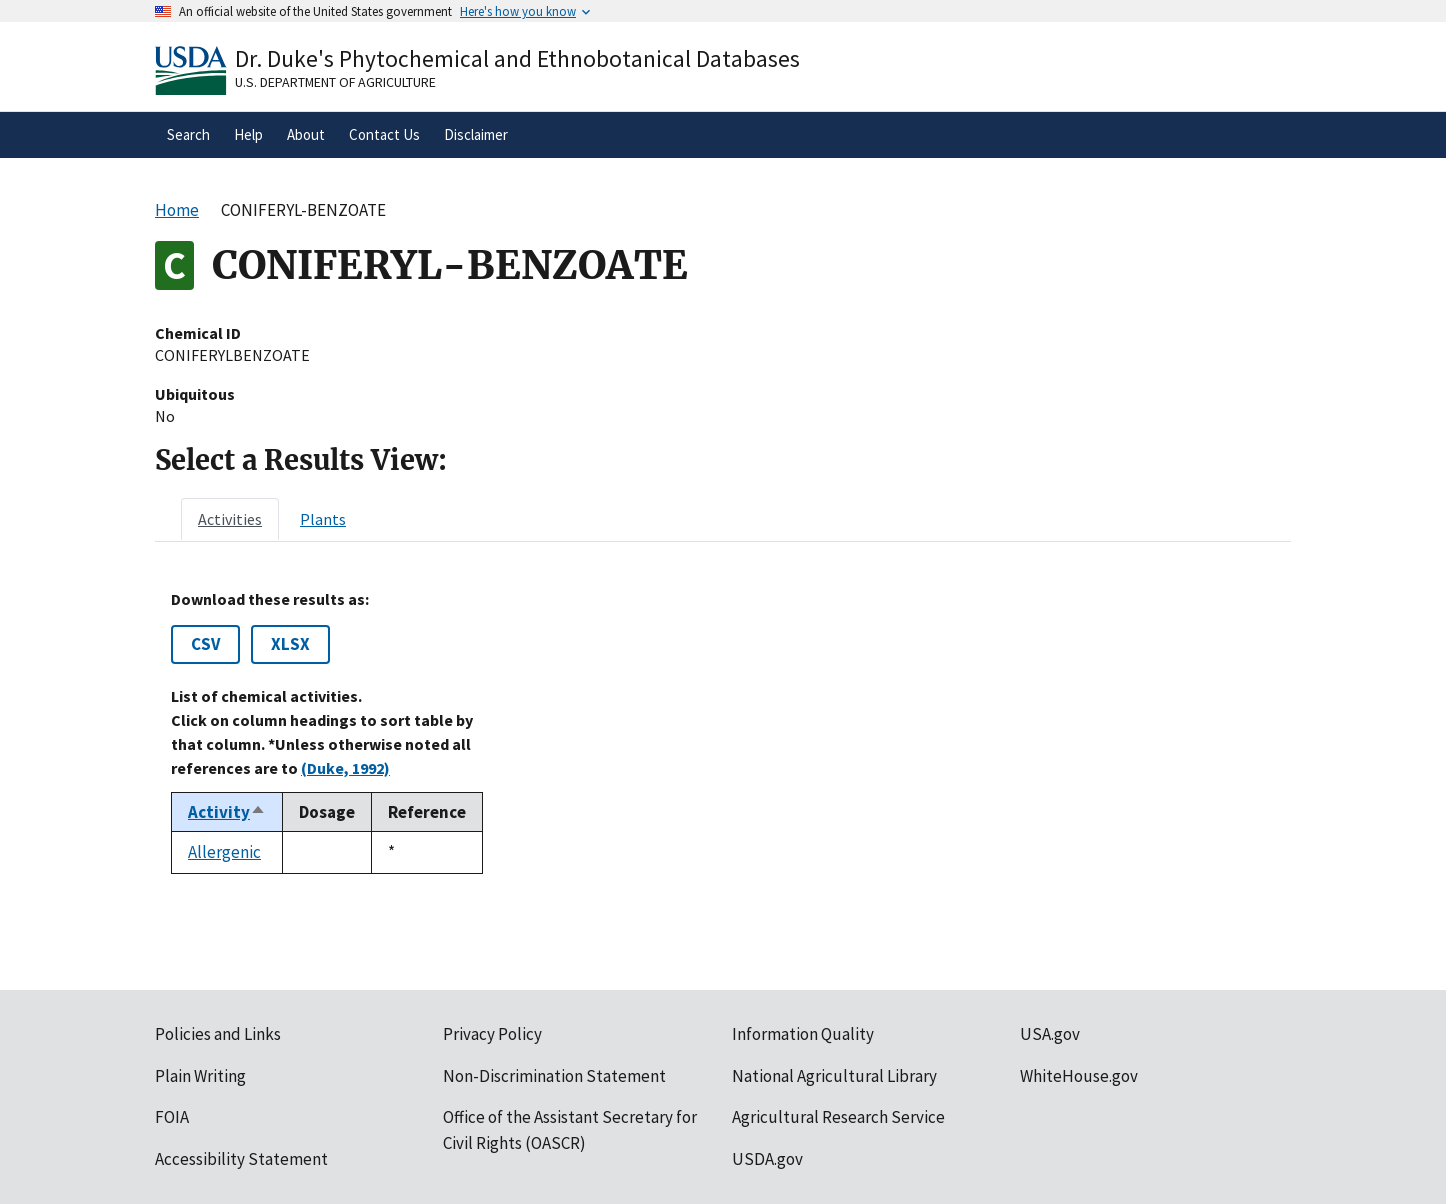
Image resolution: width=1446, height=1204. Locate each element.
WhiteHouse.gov (1079, 1076)
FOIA (172, 1117)
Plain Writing (200, 1076)
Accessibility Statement (241, 1159)
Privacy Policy (492, 1034)
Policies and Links (218, 1034)
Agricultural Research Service (838, 1117)
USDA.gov (767, 1159)
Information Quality (803, 1034)
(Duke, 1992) (345, 768)
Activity (227, 812)
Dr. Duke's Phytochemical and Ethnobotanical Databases (517, 58)
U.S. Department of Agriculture (335, 82)
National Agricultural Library (834, 1076)
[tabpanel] (723, 732)
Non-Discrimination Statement (554, 1076)
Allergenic (224, 852)
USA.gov (1050, 1034)
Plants (323, 519)
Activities (230, 519)
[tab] (230, 519)
